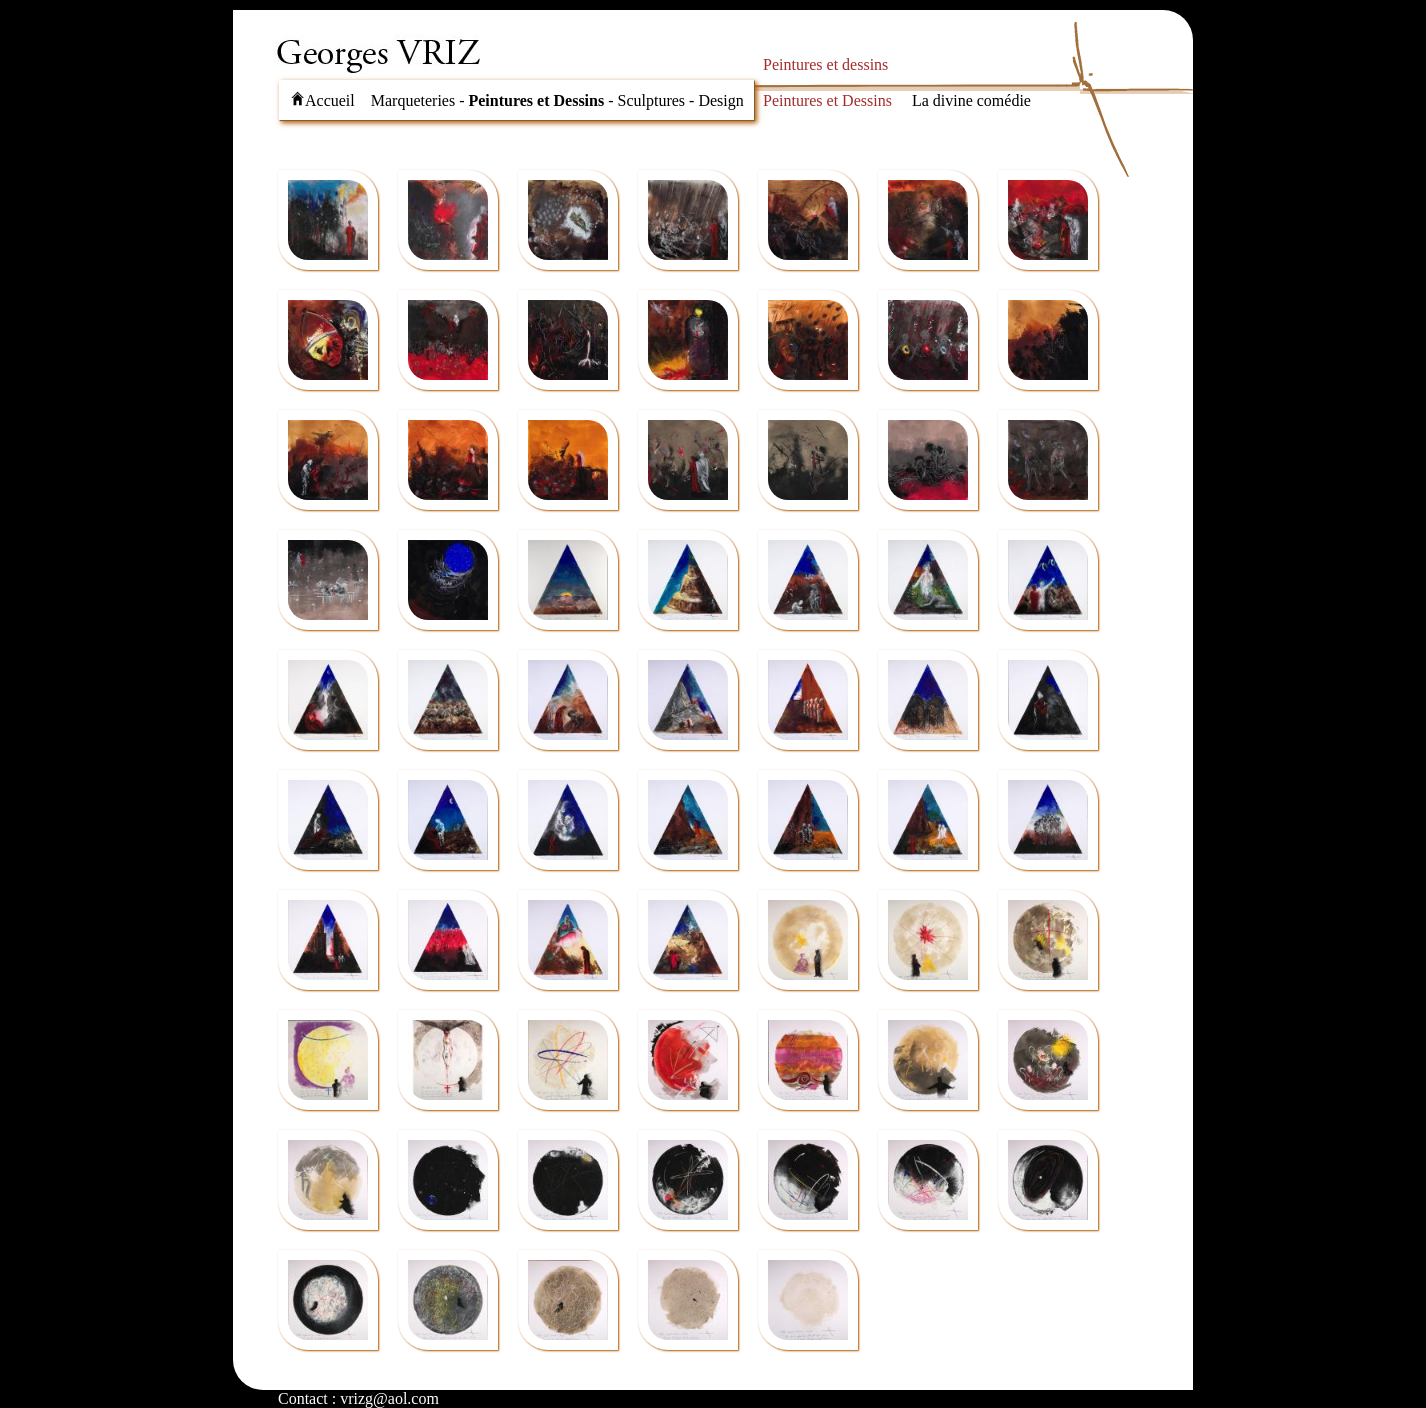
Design (720, 100)
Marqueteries (413, 100)
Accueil (322, 100)
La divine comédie (971, 100)
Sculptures (652, 100)
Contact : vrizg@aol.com (358, 1398)
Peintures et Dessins (536, 100)
